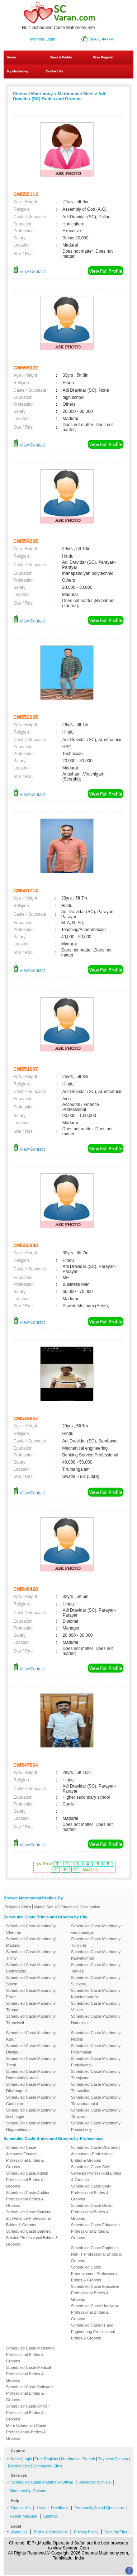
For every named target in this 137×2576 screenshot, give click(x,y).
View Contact (29, 271)
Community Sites (47, 2466)
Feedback (59, 2507)
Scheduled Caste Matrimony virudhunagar (96, 1929)
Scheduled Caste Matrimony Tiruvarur (96, 2113)
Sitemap (50, 2516)
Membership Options (28, 2491)
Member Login (42, 39)
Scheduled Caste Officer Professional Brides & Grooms (27, 2412)
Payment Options (113, 2459)
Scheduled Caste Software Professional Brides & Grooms (29, 2393)
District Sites (19, 2466)
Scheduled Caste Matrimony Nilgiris (96, 2036)
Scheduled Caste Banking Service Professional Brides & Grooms (32, 2237)
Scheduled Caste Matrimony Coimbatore (31, 1967)
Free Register (103, 57)
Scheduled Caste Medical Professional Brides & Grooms (28, 2373)
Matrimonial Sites (75, 93)
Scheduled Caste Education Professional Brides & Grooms (95, 2231)
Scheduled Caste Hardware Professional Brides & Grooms (95, 2312)
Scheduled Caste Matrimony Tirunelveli (31, 2019)
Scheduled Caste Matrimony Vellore (96, 2006)
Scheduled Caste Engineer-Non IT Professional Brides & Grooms (96, 2254)
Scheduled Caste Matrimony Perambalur (96, 2048)
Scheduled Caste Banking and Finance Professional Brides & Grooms (29, 2218)
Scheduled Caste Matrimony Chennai (31, 1929)
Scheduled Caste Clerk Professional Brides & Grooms (91, 2192)
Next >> (90, 1869)
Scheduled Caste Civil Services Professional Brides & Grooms (96, 2173)
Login (27, 2459)
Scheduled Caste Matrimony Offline (42, 2482)
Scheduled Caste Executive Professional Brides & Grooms (95, 2292)
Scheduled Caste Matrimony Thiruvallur (96, 2087)
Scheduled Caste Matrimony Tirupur (31, 2006)
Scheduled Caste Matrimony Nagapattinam (31, 2126)
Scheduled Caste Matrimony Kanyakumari (96, 1955)
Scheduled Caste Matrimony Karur (31, 2036)
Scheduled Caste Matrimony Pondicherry (96, 2126)
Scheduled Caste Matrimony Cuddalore (31, 2100)
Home (11, 57)
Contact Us (54, 71)
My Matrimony (18, 71)
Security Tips (115, 2532)
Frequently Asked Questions (99, 2507)
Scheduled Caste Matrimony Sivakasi (96, 1980)
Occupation (90, 1907)
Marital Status (46, 1907)
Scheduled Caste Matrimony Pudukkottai (96, 2061)
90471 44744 (101, 39)
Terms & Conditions (50, 2532)
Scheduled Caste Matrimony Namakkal (96, 2019)
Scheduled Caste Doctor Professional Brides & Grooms (92, 2211)
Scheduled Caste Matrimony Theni (31, 2061)
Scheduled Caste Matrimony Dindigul (31, 2048)
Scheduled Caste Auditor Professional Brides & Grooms (27, 2199)
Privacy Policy (86, 2532)
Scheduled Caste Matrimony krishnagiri (31, 2113)
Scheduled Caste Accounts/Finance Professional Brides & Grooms (25, 2157)
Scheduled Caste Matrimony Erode (31, 1993)
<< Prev (44, 1863)
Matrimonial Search (78, 2459)
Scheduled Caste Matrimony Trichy (31, 1955)
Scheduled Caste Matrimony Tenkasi (96, 1967)
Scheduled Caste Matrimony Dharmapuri (31, 2087)
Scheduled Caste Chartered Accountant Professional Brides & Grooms (95, 2153)
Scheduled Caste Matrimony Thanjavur (96, 2074)
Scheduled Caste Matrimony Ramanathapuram (31, 2074)
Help (41, 2507)
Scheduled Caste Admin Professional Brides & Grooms (27, 2179)
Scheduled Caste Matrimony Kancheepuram (96, 1993)
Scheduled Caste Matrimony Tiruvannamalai (96, 2100)
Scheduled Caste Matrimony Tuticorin (96, 1942)
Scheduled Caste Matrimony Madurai (31, 1942)
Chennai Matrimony (33, 93)
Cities (26, 1907)
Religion (11, 1907)
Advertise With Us (94, 2482)
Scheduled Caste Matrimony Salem (31, 1980)
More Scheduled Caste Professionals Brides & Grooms (26, 2432)
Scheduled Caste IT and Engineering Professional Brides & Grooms (93, 2331)
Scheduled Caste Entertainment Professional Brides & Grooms (94, 2273)
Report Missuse (23, 2516)
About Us (19, 2532)
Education (69, 1907)
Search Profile (61, 57)
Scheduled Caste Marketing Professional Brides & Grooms (30, 2354)
